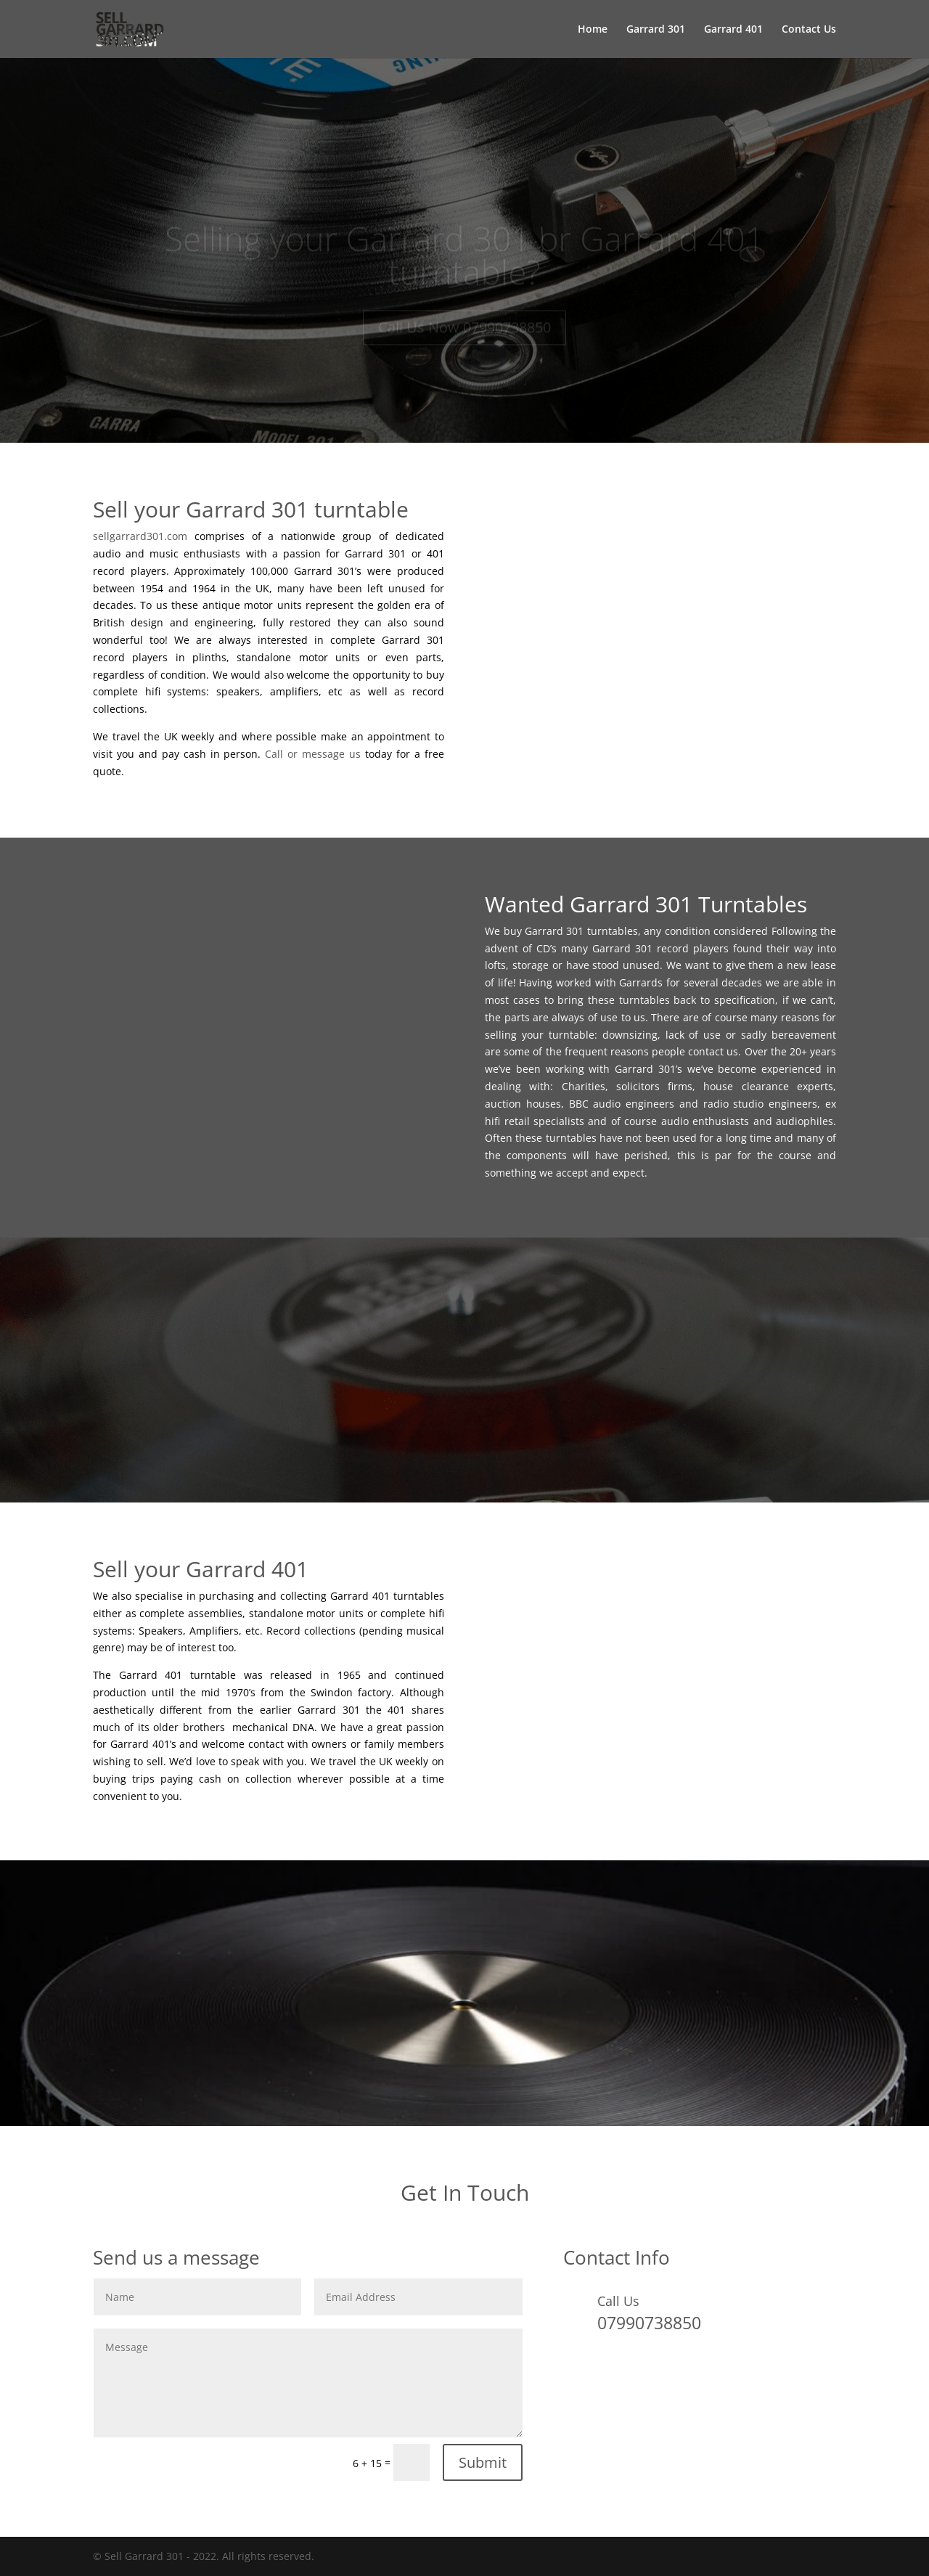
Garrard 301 (655, 30)
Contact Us (809, 30)
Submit (483, 2462)
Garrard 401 (733, 30)
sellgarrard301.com (140, 536)
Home (592, 30)
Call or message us (313, 754)
